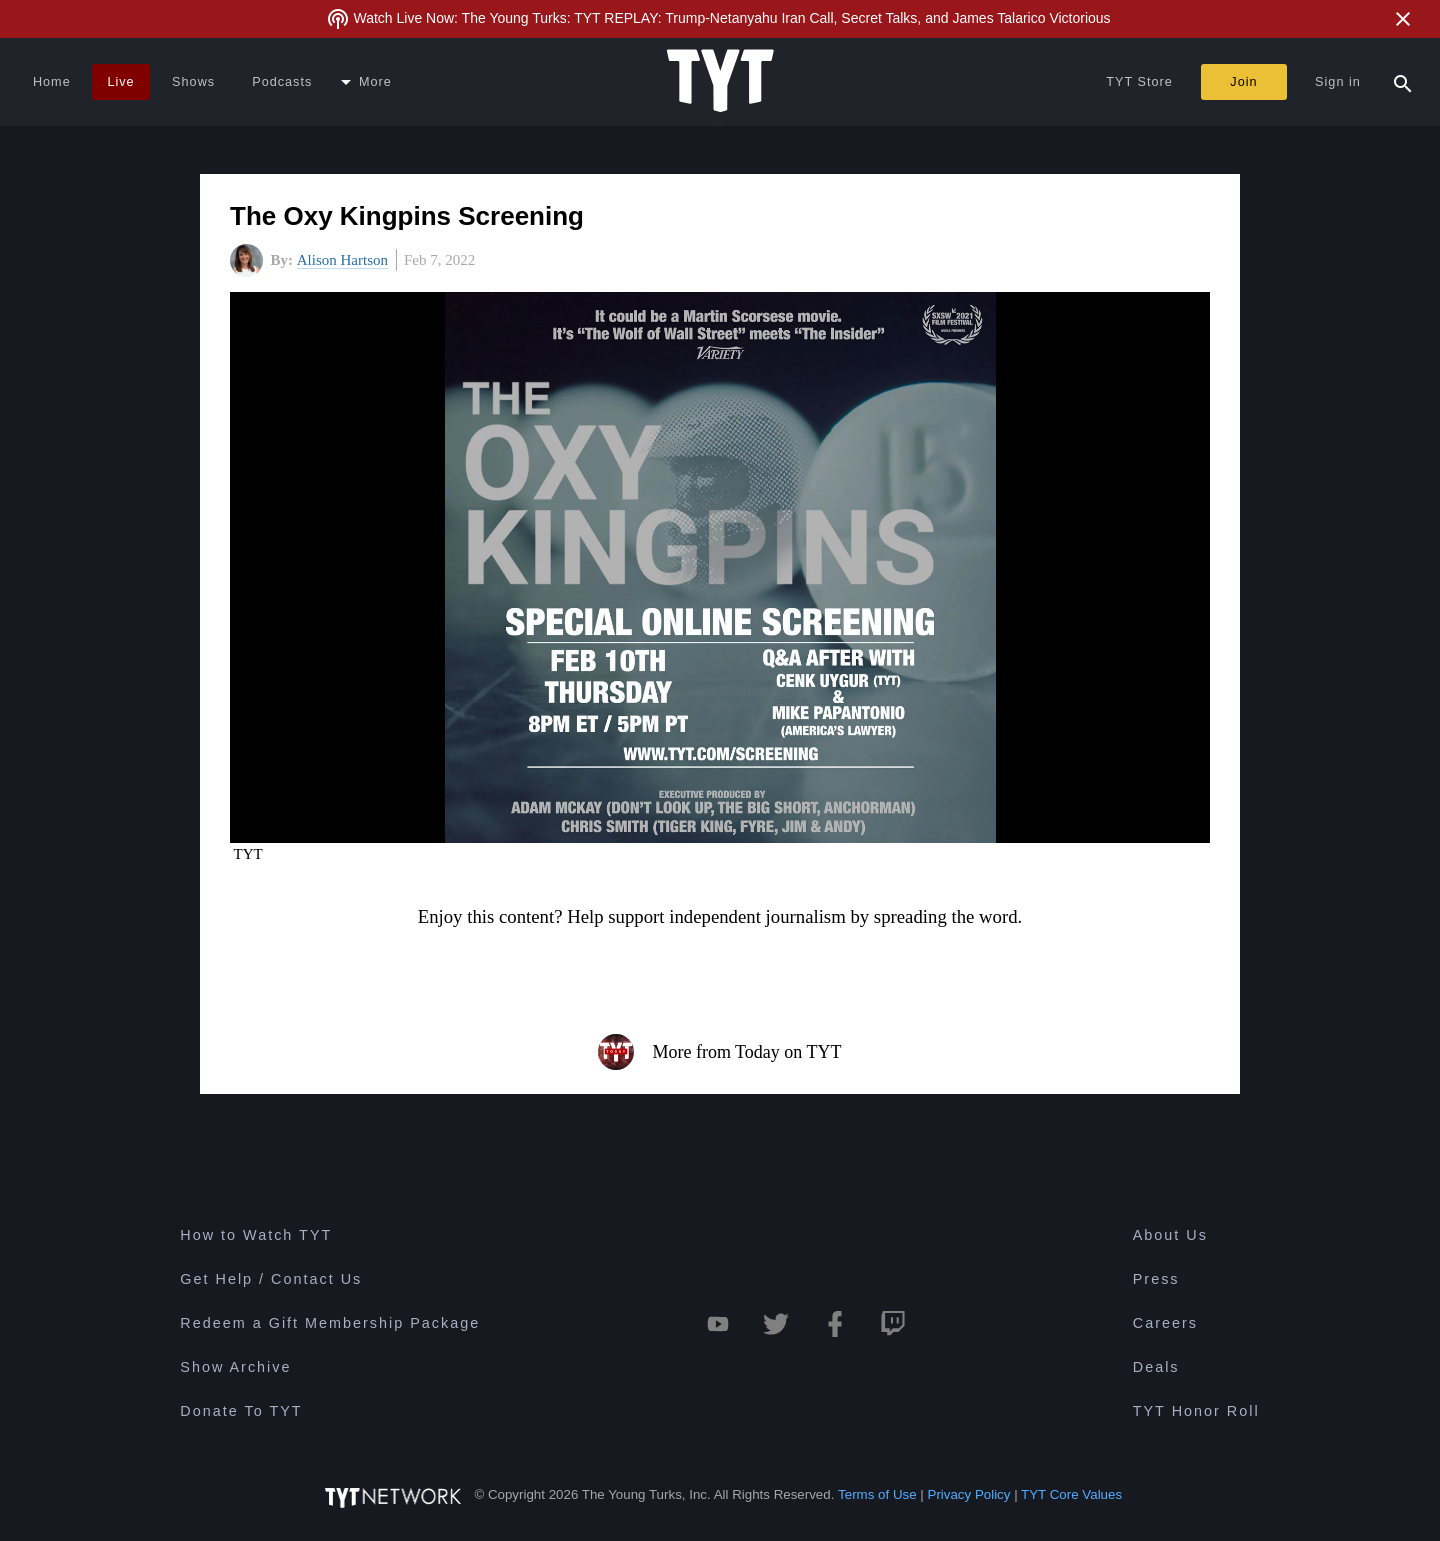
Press (1156, 1279)
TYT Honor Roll (1196, 1411)
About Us (1170, 1235)
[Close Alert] (1403, 19)
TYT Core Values (1071, 1494)
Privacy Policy (969, 1494)
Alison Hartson (342, 260)
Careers (1165, 1323)
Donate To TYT (241, 1411)
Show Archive (235, 1367)
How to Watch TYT (256, 1235)
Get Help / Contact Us (271, 1279)
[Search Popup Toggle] (1403, 82)
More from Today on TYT (719, 1052)
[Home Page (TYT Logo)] (720, 82)
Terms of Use (877, 1494)
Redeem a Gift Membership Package (330, 1323)
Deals (1156, 1367)
